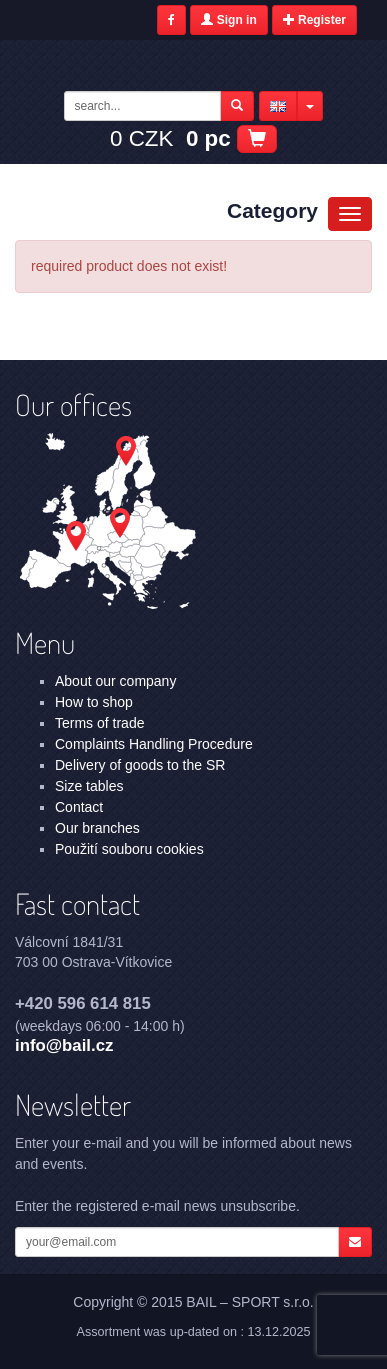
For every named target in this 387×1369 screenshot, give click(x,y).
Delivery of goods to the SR (140, 765)
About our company (115, 681)
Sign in (228, 20)
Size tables (89, 786)
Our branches (97, 828)
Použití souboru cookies (129, 849)
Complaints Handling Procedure (154, 744)
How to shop (94, 702)
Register (314, 20)
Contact (79, 807)
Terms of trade (99, 723)
